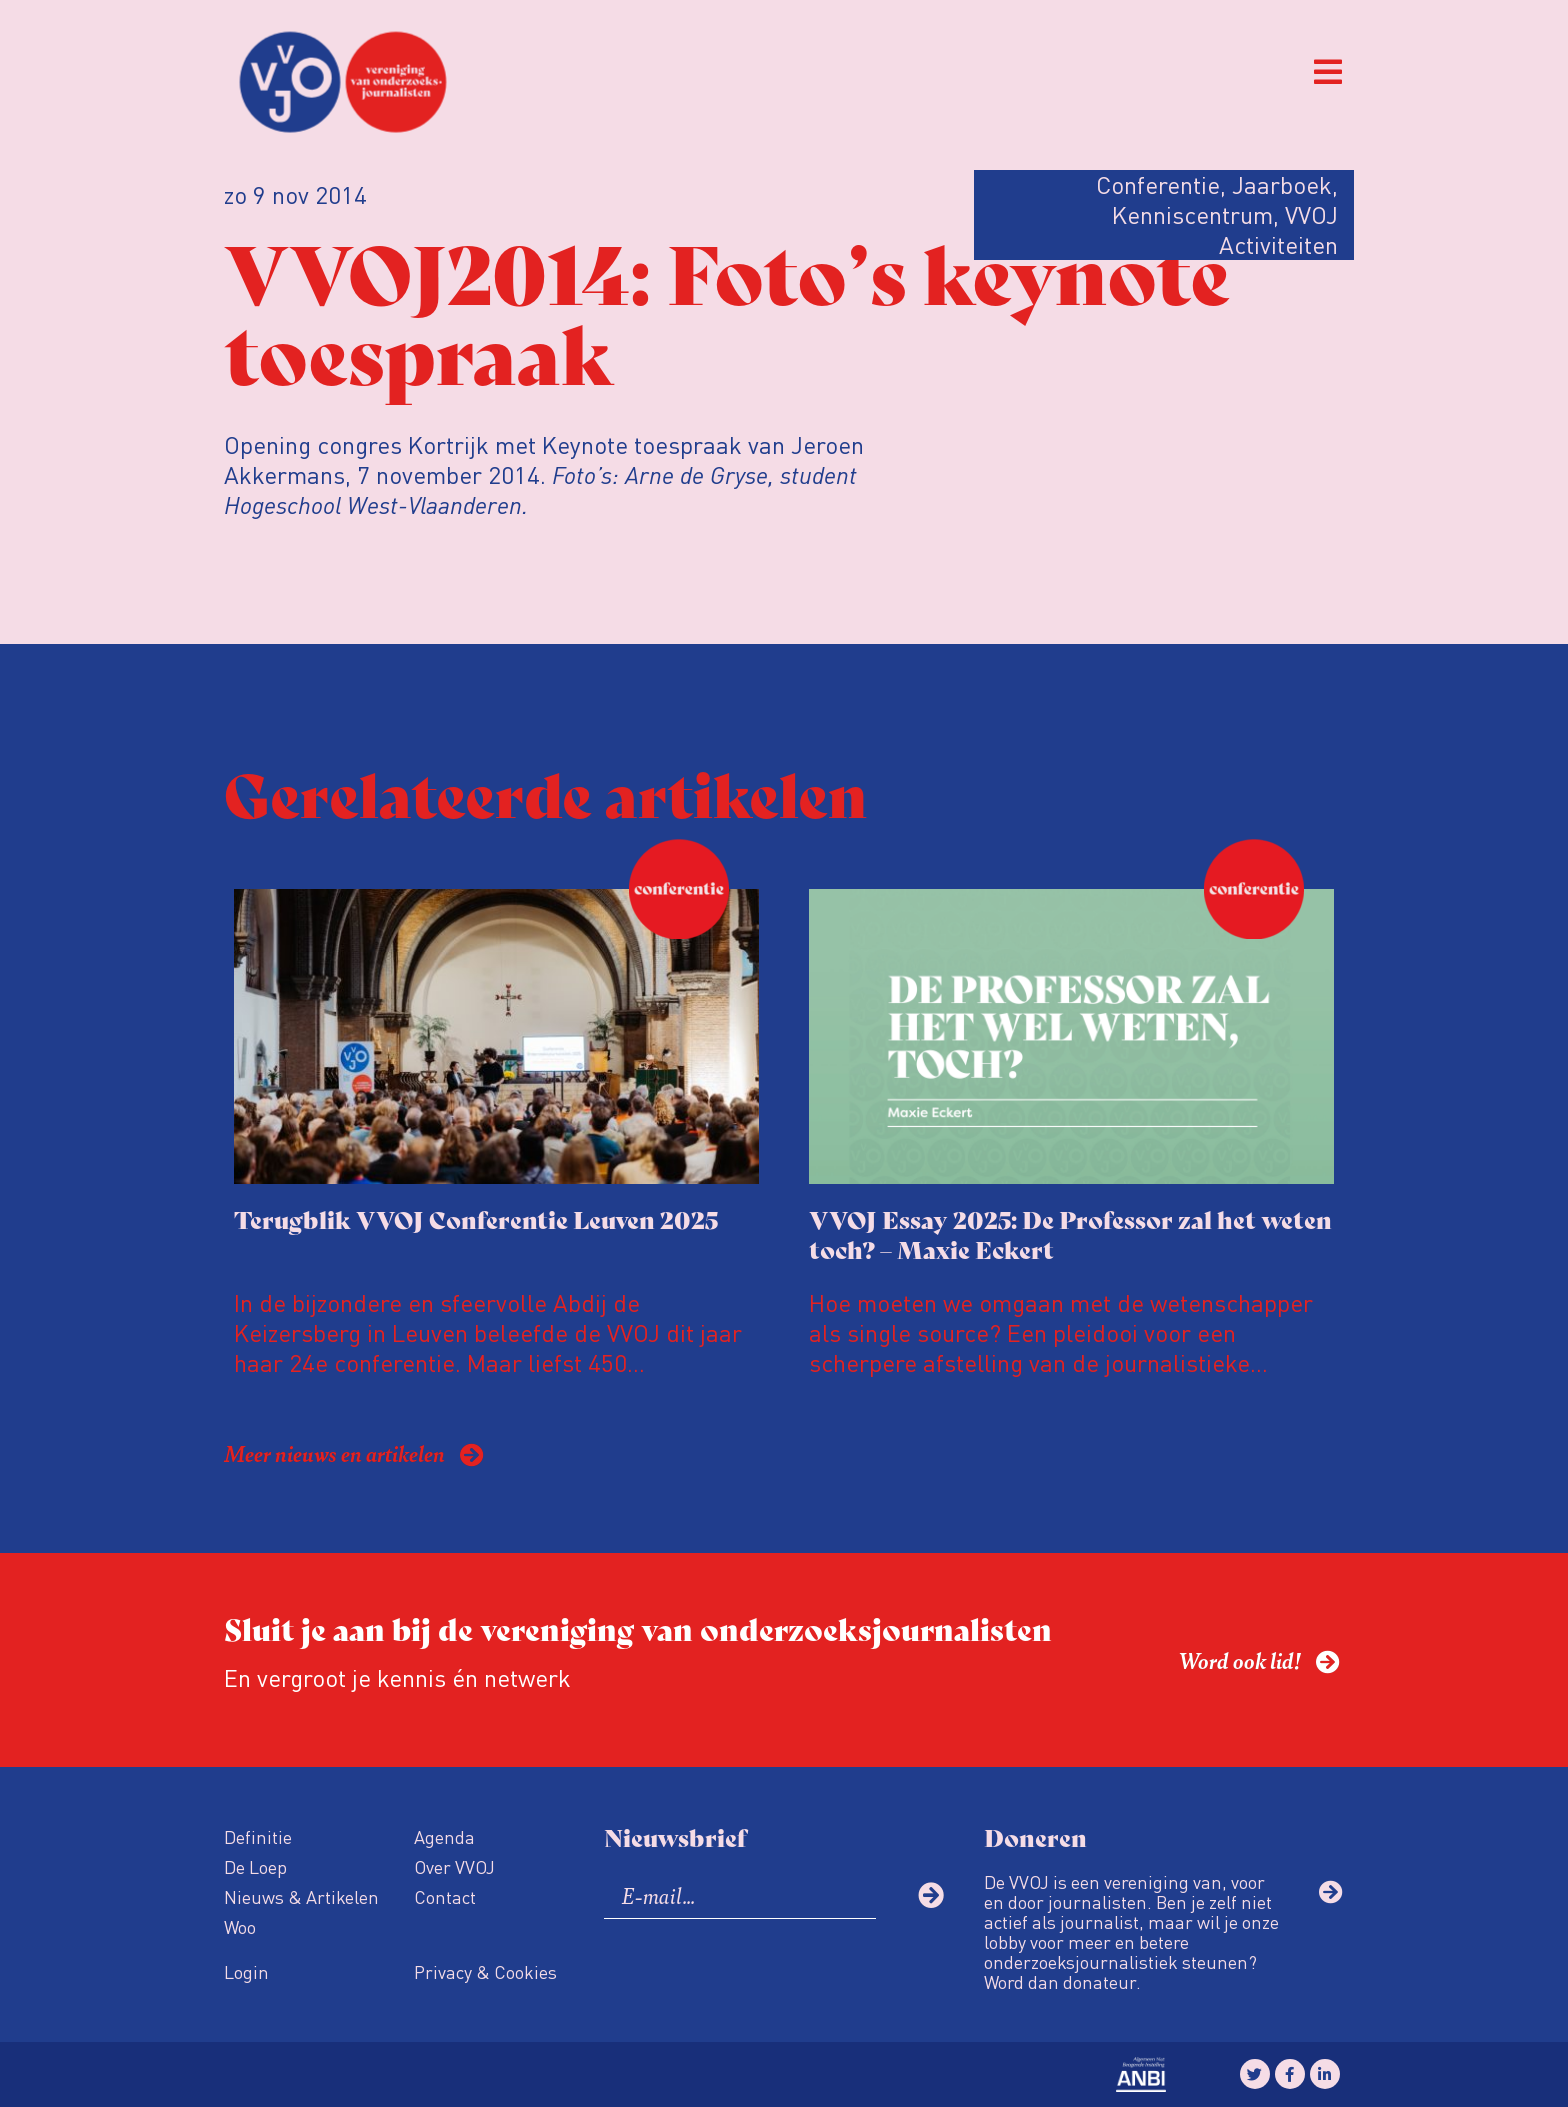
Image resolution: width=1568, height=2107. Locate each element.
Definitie (258, 1836)
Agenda (444, 1836)
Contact (445, 1896)
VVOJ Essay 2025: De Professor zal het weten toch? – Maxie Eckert (1070, 1233)
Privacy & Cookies (485, 1971)
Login (246, 1971)
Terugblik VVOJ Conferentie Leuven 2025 (476, 1218)
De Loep (255, 1866)
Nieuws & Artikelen (301, 1896)
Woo (240, 1926)
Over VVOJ (454, 1866)
